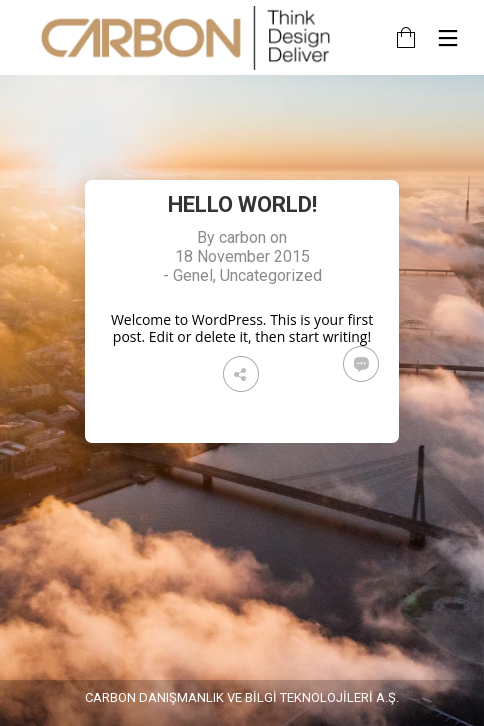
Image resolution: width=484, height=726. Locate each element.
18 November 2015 (242, 256)
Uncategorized (271, 275)
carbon (242, 237)
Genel (193, 275)
